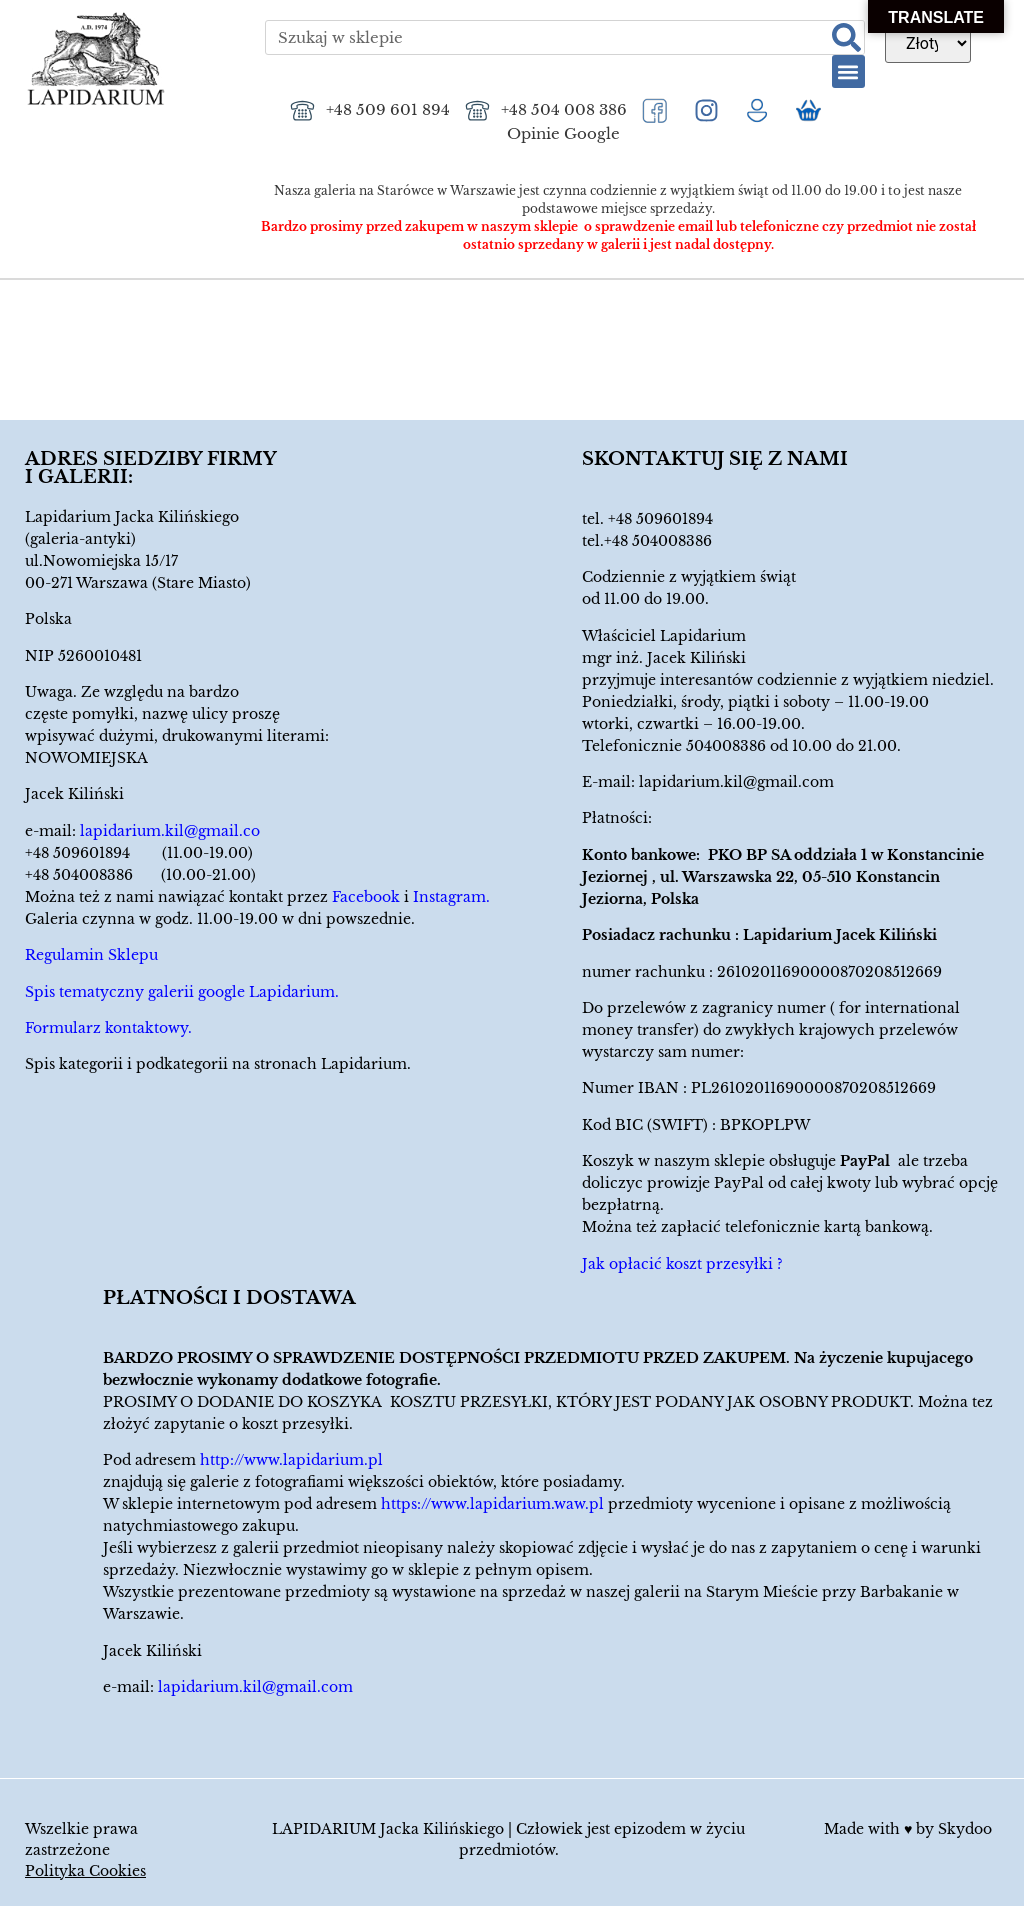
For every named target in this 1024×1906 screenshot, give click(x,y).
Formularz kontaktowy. (108, 1028)
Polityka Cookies (85, 1871)
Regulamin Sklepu (91, 955)
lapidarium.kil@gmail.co (170, 831)
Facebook (366, 897)
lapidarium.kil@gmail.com (736, 782)
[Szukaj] (846, 37)
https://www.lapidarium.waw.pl (492, 1504)
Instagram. (451, 897)
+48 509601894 (660, 519)
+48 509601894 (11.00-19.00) (139, 853)
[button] (848, 71)
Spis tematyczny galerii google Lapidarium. (182, 992)
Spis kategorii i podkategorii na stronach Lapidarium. (218, 1064)
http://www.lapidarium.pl (291, 1460)
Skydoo (965, 1829)
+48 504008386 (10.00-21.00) (140, 875)
